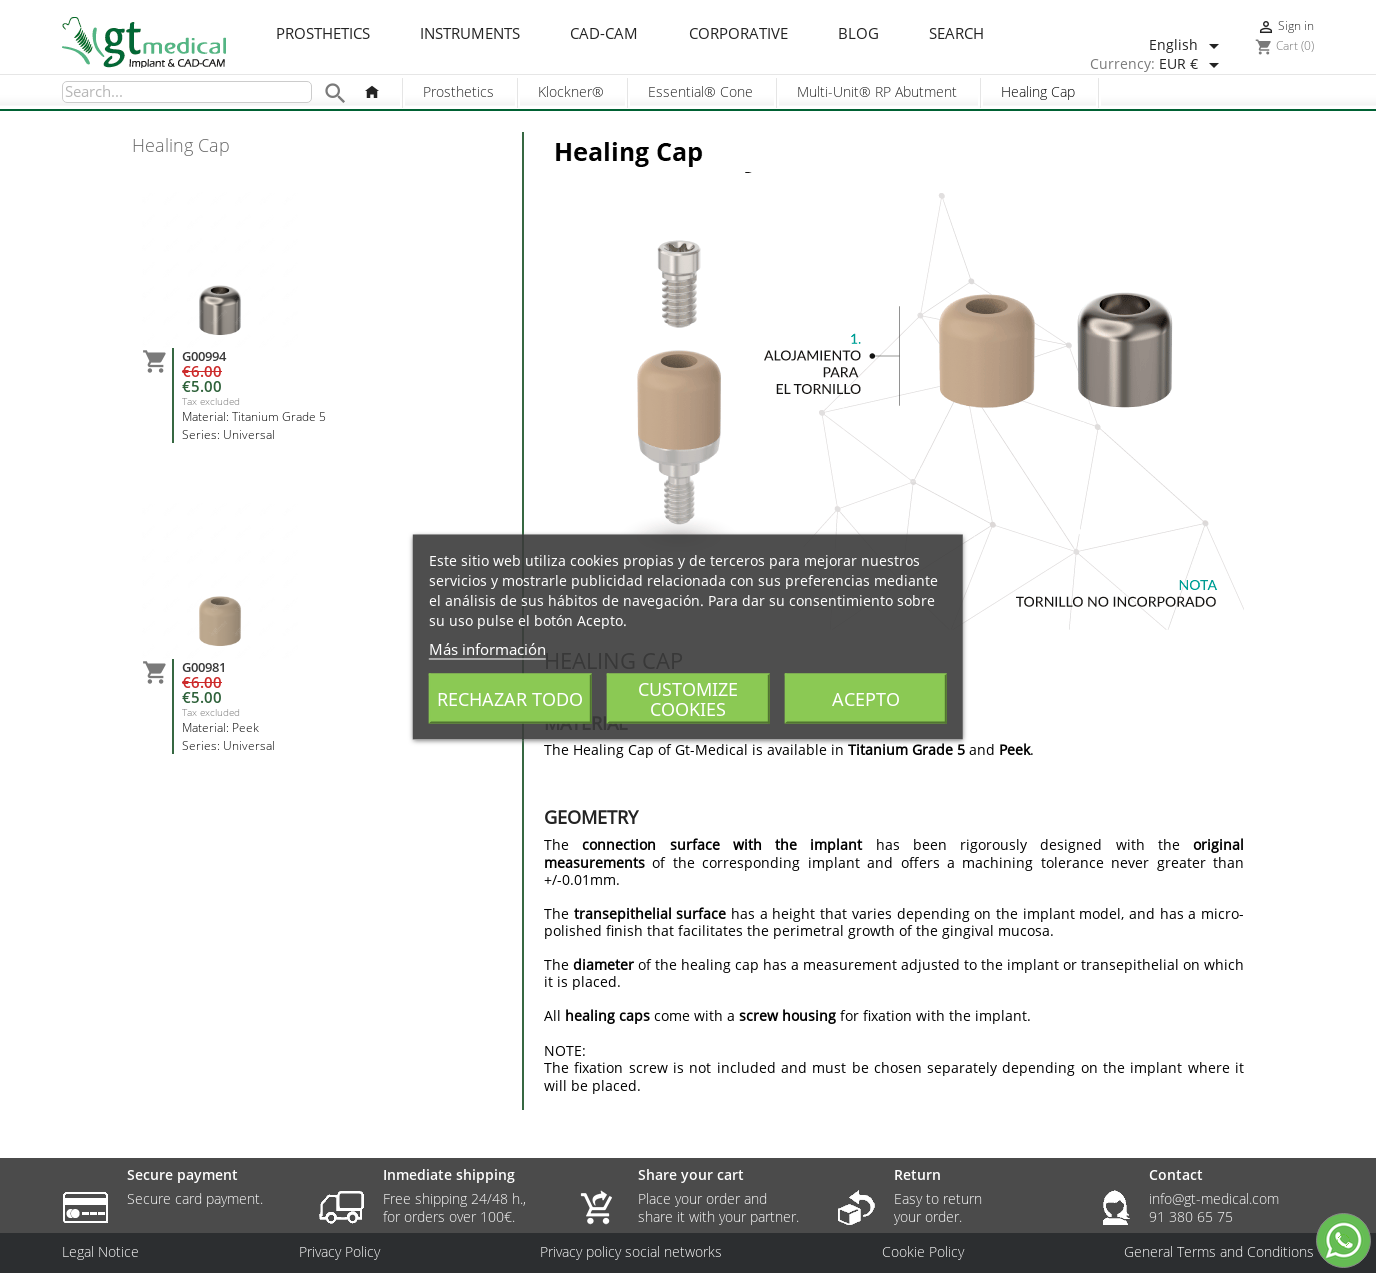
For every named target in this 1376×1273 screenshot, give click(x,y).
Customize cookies (688, 698)
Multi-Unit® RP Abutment (877, 91)
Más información (487, 648)
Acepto (866, 698)
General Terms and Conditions (1219, 1252)
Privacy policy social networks (631, 1252)
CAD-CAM (604, 34)
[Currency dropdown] (1192, 65)
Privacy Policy (339, 1252)
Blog (858, 34)
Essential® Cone (700, 91)
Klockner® (571, 91)
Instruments (470, 34)
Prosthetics (323, 34)
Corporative (738, 34)
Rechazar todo (510, 698)
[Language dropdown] (1187, 46)
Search (956, 34)
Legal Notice (100, 1252)
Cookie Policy (923, 1252)
